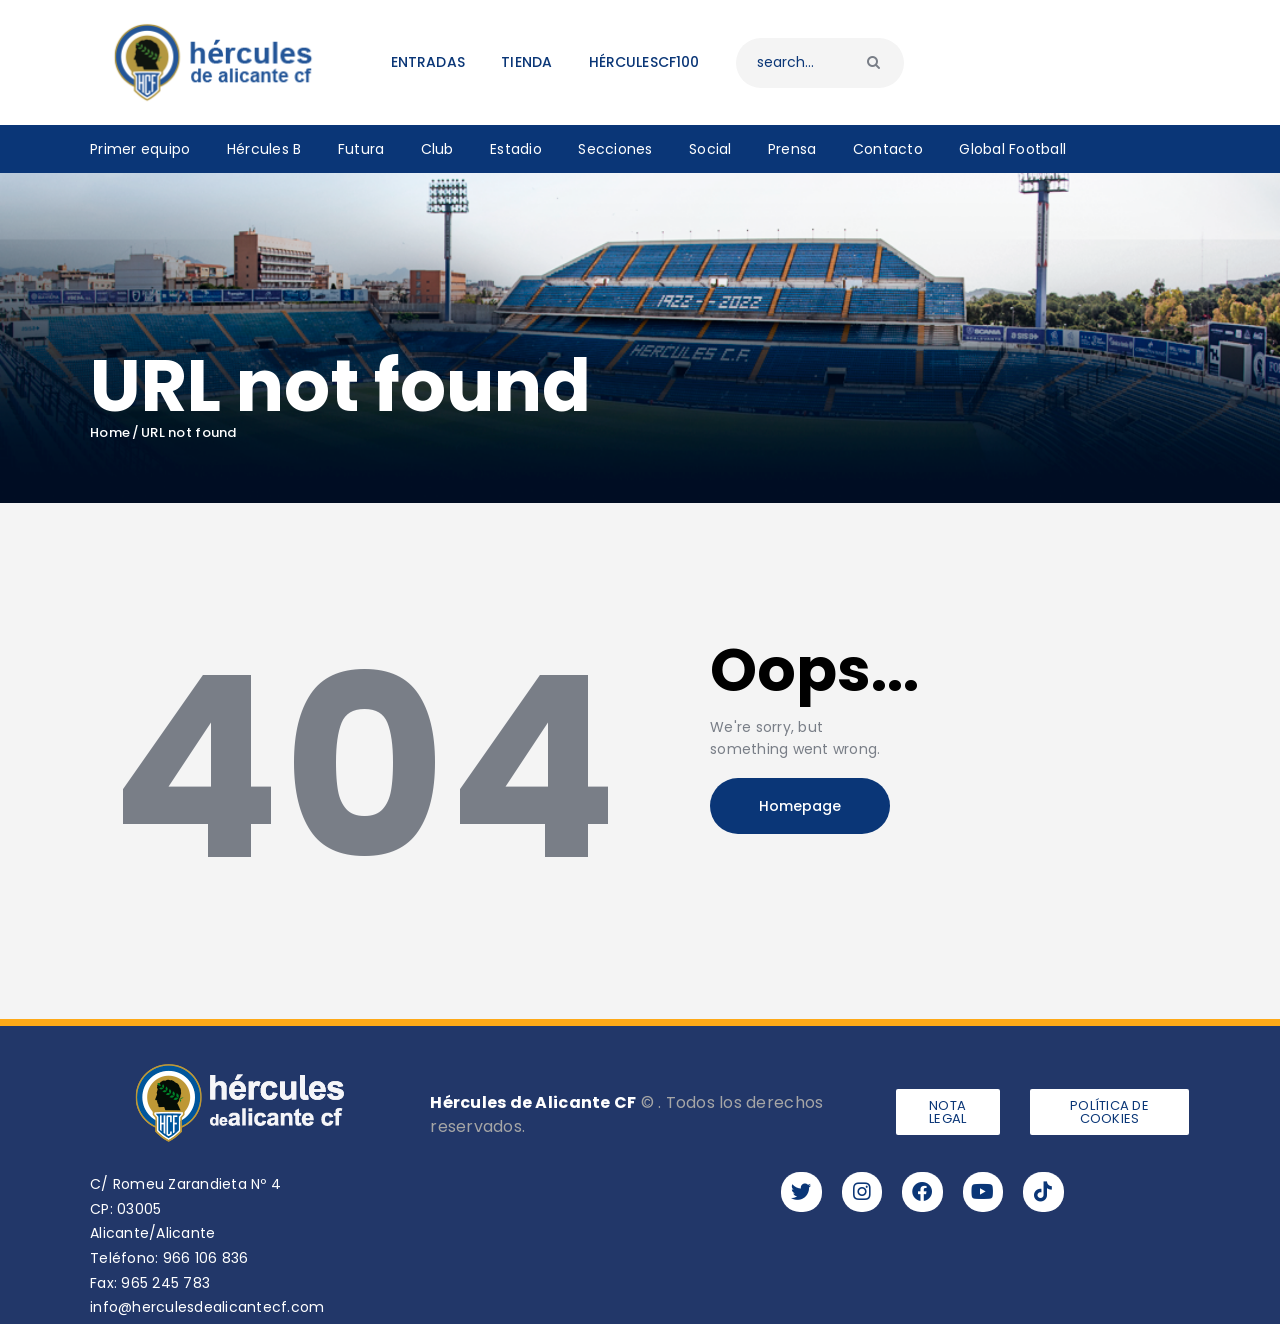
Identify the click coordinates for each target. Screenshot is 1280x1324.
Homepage (800, 806)
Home (110, 433)
